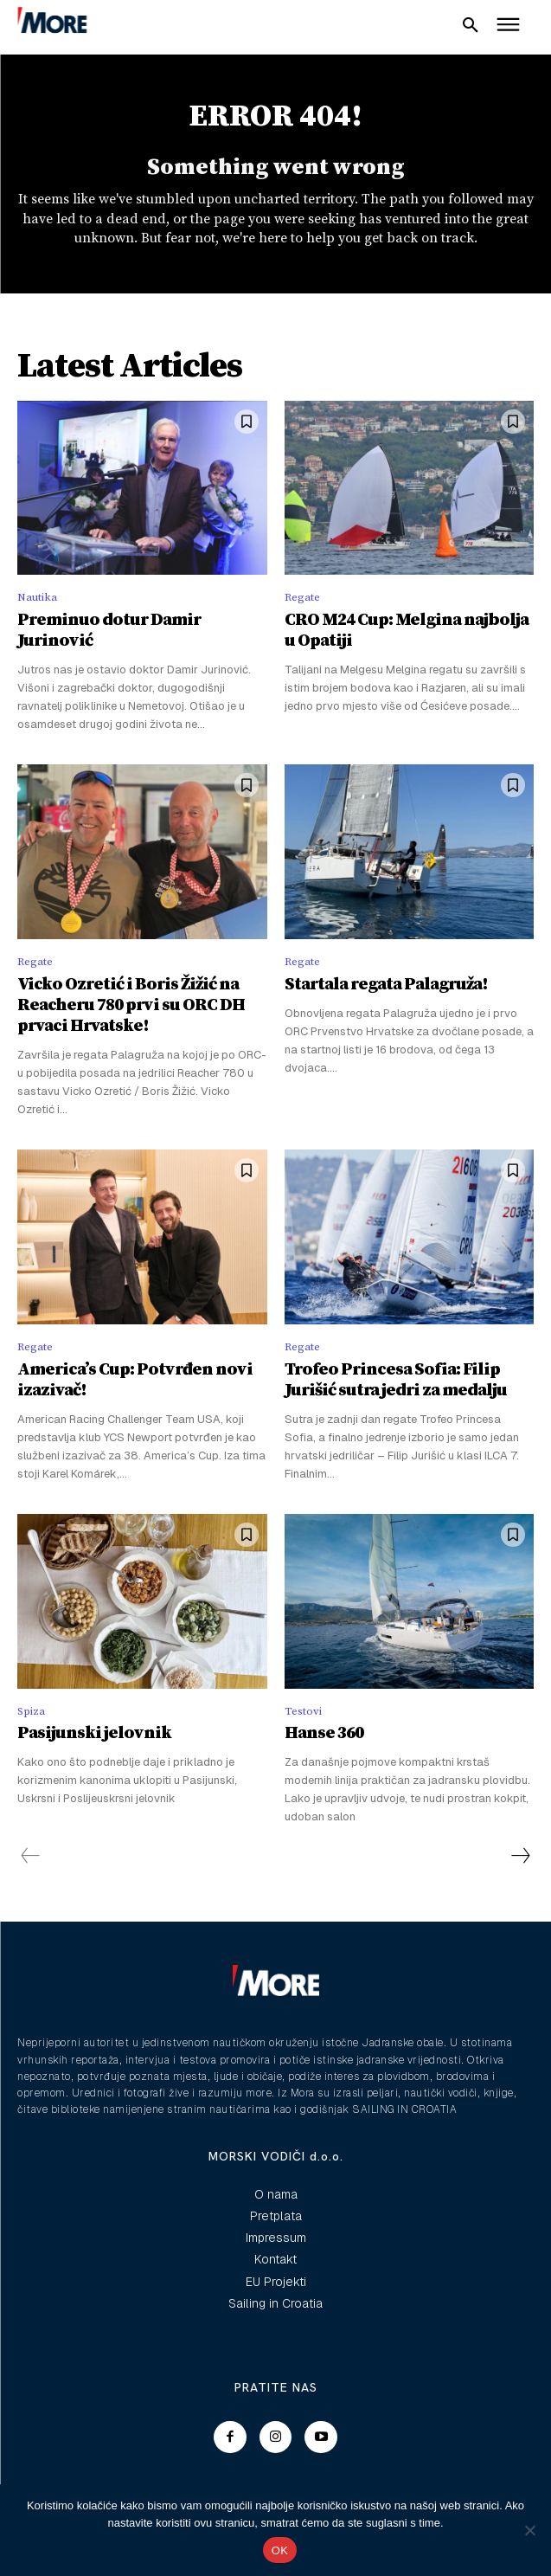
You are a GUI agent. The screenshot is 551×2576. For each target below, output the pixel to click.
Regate (302, 597)
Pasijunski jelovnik (94, 1733)
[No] (529, 2530)
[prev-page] (30, 1856)
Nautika (37, 597)
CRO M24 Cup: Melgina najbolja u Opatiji (407, 630)
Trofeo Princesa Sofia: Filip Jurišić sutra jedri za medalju (396, 1380)
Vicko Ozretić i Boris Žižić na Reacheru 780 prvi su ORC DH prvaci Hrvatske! (131, 1005)
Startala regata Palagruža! (386, 984)
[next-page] (520, 1856)
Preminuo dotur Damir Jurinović (109, 630)
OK (280, 2550)
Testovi (303, 1711)
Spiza (31, 1711)
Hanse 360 (324, 1733)
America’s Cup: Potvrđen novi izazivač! (135, 1380)
